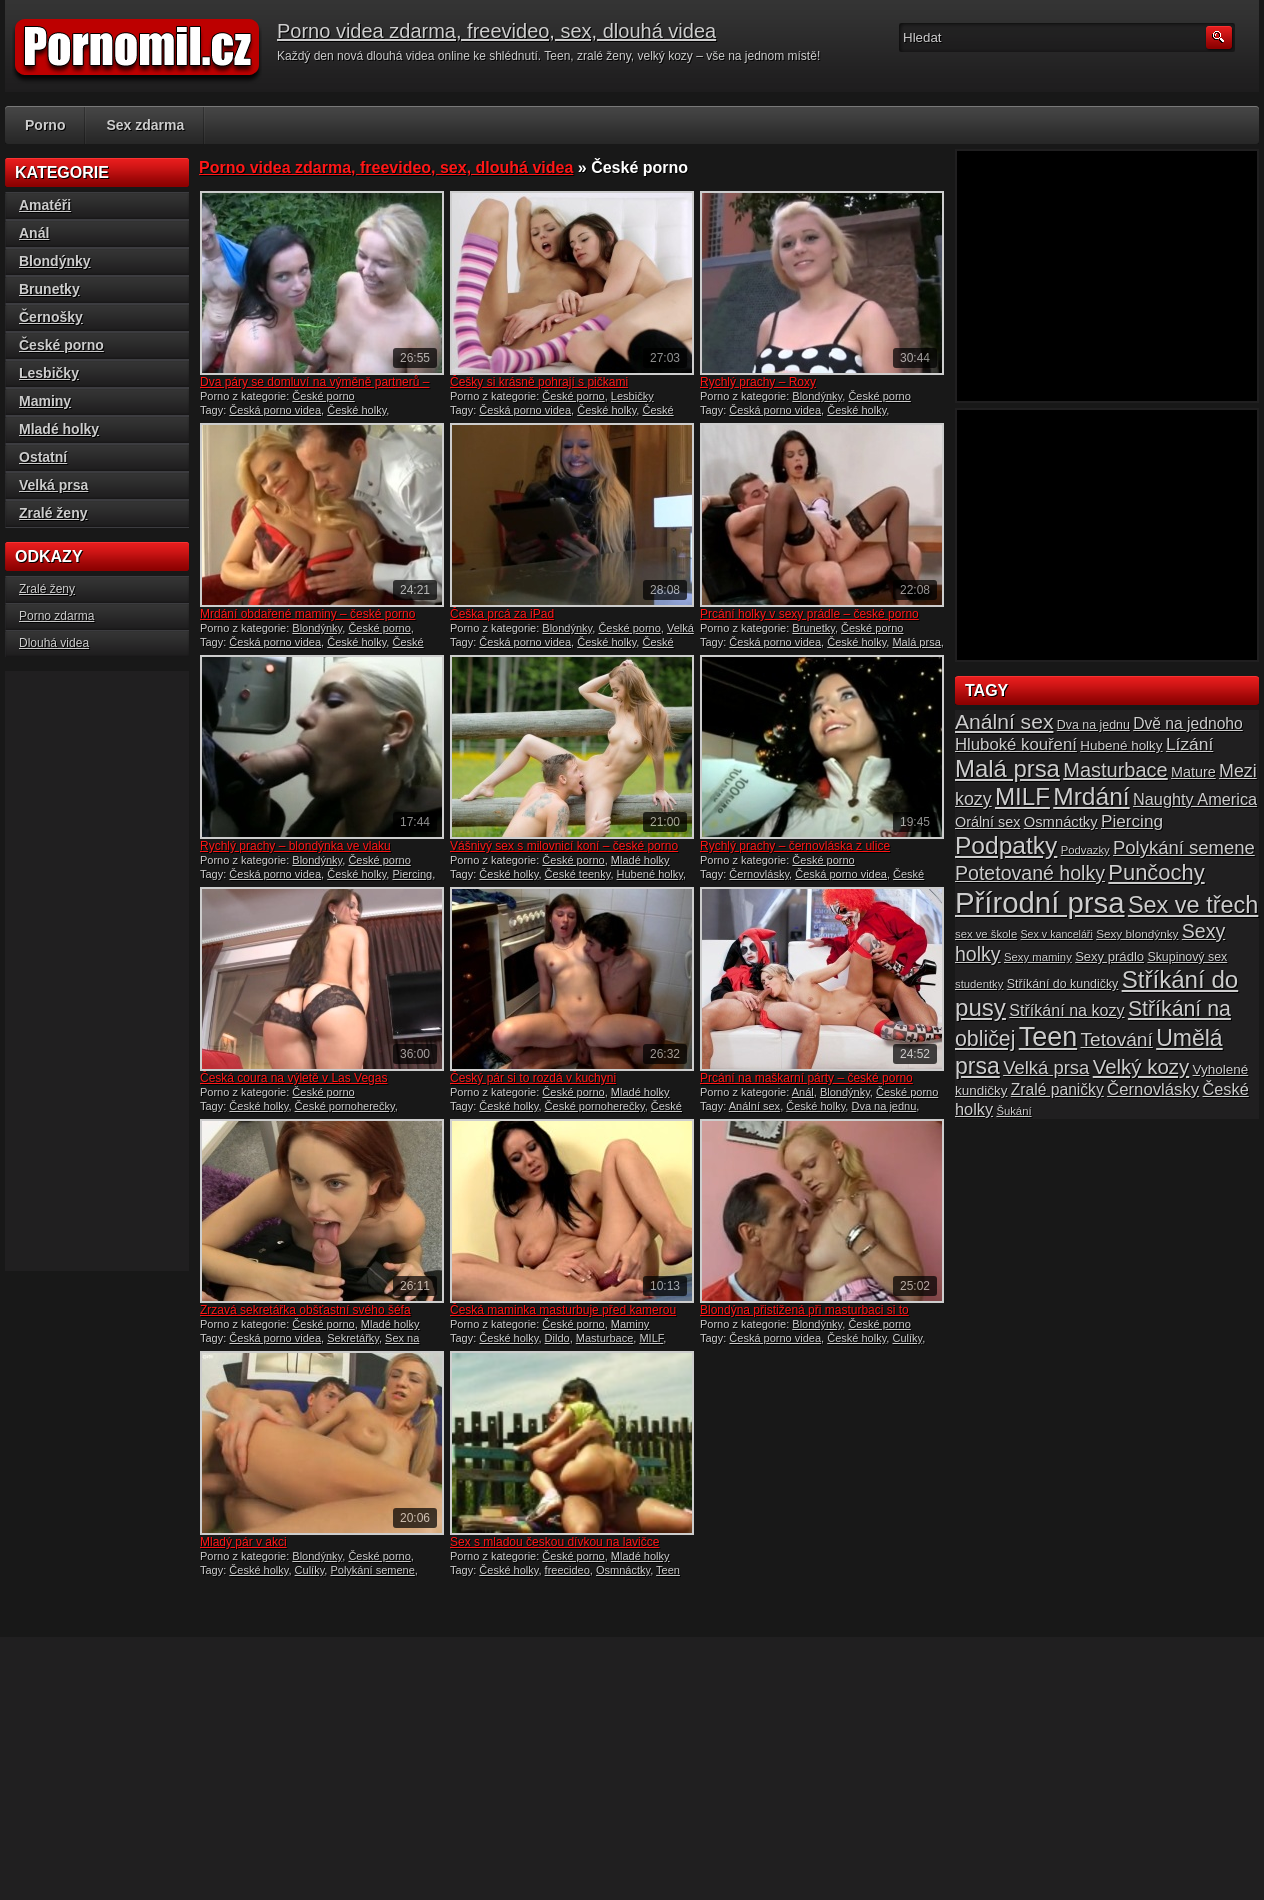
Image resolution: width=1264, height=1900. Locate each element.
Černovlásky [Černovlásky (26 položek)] (1153, 1089)
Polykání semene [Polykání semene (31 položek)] (1184, 847)
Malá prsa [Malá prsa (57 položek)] (1007, 768)
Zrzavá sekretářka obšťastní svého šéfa (305, 1310)
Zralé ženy (53, 513)
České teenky (578, 874)
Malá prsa (916, 642)
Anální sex (754, 1106)
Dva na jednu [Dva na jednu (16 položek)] (1093, 725)
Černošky (51, 317)
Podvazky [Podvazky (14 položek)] (1085, 850)
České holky (356, 410)
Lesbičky (632, 396)
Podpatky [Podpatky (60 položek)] (1006, 845)
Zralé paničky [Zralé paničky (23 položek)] (1057, 1089)
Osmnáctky (623, 1570)
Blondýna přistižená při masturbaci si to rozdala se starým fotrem (804, 1317)
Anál (803, 1092)
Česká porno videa (275, 410)
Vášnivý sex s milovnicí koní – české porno (564, 846)
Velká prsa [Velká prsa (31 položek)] (1046, 1067)
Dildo (557, 1338)
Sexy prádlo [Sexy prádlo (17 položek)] (1109, 956)
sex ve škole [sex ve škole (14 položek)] (986, 934)
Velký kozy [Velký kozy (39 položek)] (1141, 1067)
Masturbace (604, 1338)
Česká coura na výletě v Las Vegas (293, 1078)
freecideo (567, 1570)
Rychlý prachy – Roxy (758, 382)
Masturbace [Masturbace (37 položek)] (1115, 770)
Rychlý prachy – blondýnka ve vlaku (295, 846)
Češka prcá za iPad (502, 614)
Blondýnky (817, 396)
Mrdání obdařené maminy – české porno (307, 614)
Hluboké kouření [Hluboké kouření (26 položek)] (1016, 744)
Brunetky (813, 628)
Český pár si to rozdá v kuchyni (533, 1078)
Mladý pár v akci (243, 1542)
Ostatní (43, 457)
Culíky (907, 1338)
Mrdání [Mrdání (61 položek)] (1091, 796)
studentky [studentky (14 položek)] (979, 984)
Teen (668, 1570)
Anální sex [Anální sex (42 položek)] (1004, 721)
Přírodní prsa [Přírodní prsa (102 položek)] (1040, 902)
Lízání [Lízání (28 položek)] (1189, 744)
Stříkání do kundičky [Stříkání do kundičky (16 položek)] (1063, 984)
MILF (651, 1338)
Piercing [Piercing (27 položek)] (1132, 821)
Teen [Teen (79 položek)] (1048, 1037)
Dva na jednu (883, 1106)
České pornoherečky (345, 1106)
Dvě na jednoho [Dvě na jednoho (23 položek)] (1188, 723)
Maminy (630, 1324)
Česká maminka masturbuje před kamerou (563, 1310)
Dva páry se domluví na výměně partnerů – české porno (314, 389)
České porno (323, 396)
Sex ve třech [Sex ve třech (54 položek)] (1193, 905)
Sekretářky (353, 1338)
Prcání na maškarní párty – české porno (806, 1078)
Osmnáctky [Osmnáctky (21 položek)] (1061, 822)
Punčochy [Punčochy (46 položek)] (1156, 872)
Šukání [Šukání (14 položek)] (1013, 1111)
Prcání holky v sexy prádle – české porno (809, 614)
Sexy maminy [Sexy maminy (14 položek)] (1038, 957)
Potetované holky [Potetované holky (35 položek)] (1030, 873)
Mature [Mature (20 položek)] (1193, 772)
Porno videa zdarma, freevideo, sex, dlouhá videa (496, 31)
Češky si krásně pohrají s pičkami (539, 382)
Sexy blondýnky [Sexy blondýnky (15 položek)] (1137, 933)
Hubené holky (650, 874)
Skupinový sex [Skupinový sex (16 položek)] (1187, 957)
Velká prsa (53, 485)
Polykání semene (372, 1570)
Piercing (412, 874)
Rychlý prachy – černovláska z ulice (795, 846)
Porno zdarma (56, 616)
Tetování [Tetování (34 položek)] (1117, 1039)
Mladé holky (640, 860)
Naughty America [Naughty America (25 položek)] (1195, 799)
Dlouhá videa (54, 643)
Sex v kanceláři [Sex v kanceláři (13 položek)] (1057, 934)
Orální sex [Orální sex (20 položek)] (987, 822)
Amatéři (45, 205)
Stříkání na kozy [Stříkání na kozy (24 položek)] (1066, 1010)
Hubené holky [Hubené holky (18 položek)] (1121, 745)
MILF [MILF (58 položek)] (1022, 796)
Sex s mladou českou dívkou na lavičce (554, 1542)
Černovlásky (759, 874)
